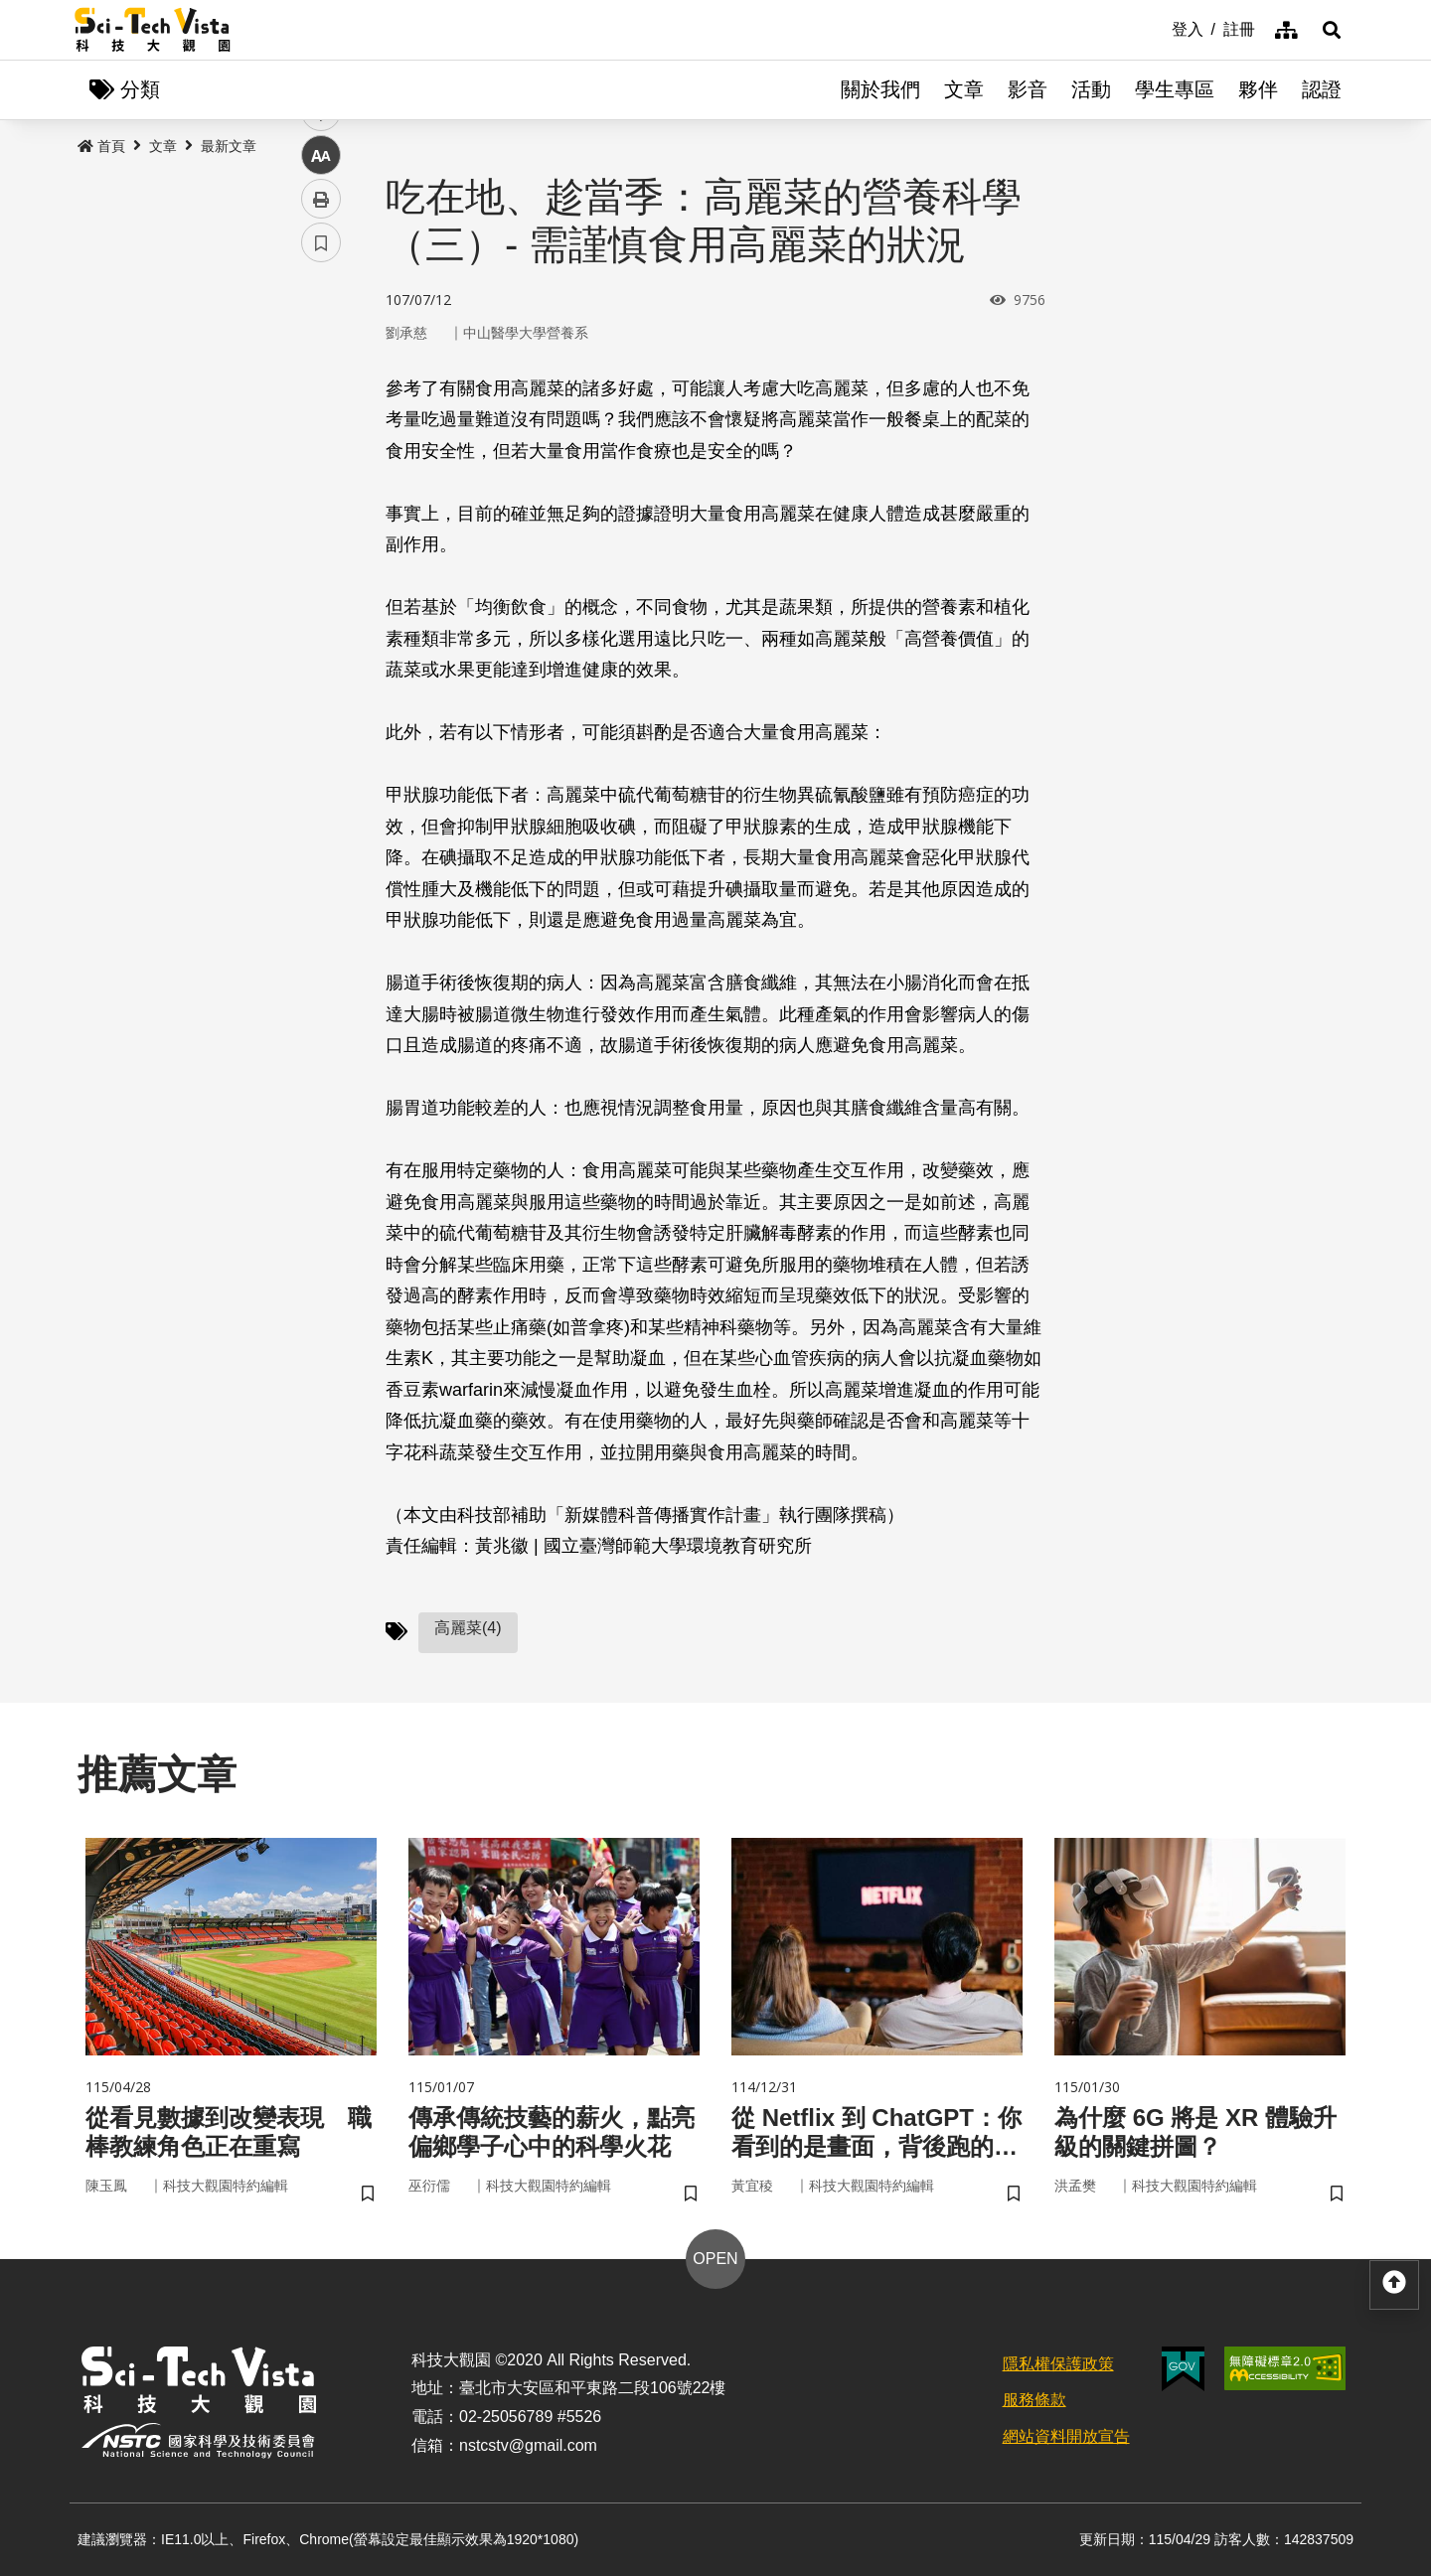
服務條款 (1034, 2399)
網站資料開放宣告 (1066, 2436)
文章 (964, 89)
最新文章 (228, 146)
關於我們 (880, 89)
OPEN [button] (715, 2258)
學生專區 (1174, 89)
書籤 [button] (321, 598)
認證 (1322, 89)
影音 (1027, 89)
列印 (321, 554)
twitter (321, 423)
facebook (321, 380)
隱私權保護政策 (1058, 2363)
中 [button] (321, 511)
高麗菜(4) (468, 1627)
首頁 (101, 146)
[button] (1331, 30)
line (314, 467)
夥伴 (1258, 89)
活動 (1091, 89)
